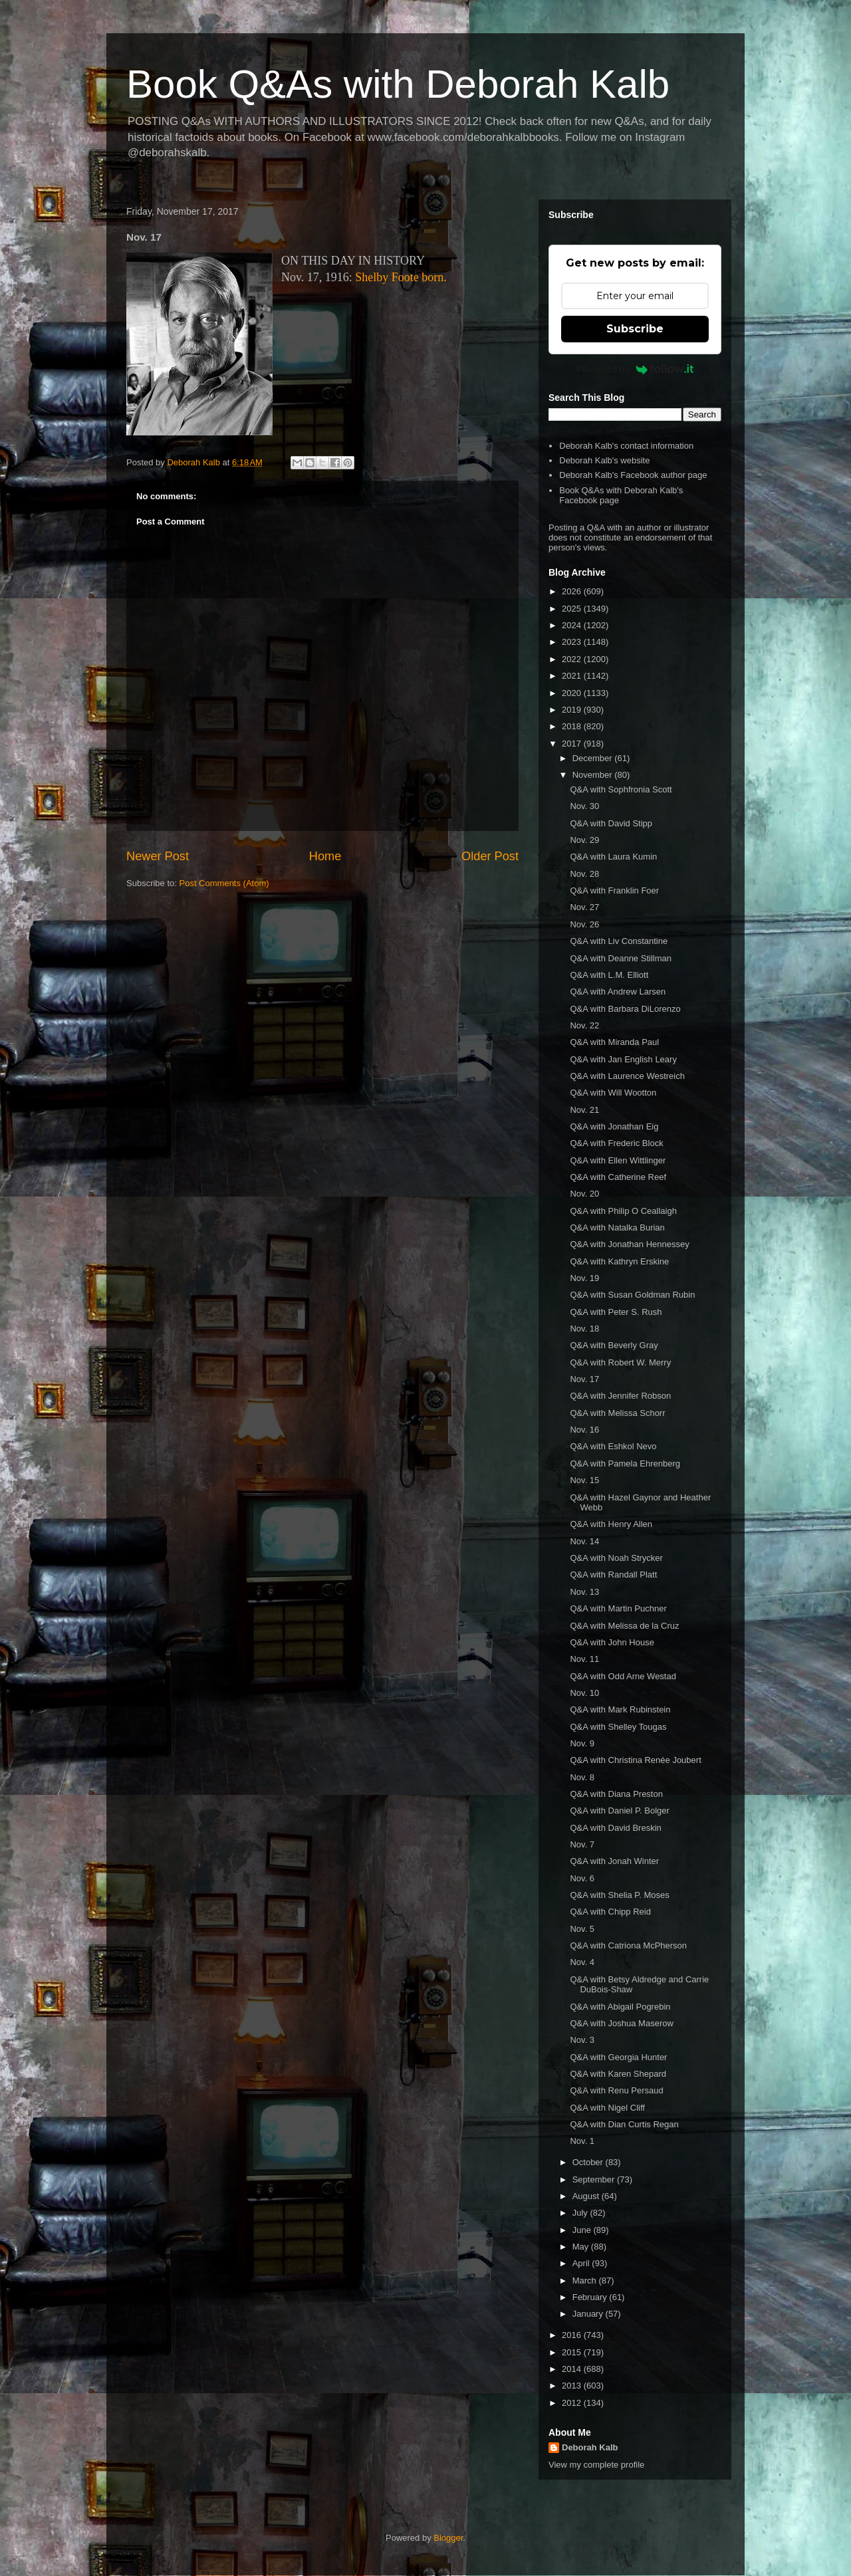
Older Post (490, 856)
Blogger (448, 2538)
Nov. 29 (584, 840)
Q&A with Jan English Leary (623, 1059)
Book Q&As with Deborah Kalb (397, 84)
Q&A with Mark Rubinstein (620, 1709)
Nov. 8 (582, 1777)
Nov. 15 (584, 1480)
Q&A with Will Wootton (613, 1093)
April (582, 2263)
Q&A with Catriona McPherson (628, 1945)
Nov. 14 (584, 1541)
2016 (573, 2335)
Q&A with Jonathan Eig (614, 1126)
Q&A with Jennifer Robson (620, 1396)
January (589, 2314)
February (591, 2297)
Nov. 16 (584, 1430)
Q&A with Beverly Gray (614, 1345)
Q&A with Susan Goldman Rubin (632, 1295)
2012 (573, 2403)
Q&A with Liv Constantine (619, 941)
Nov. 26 (584, 924)
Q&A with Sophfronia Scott (620, 789)
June (583, 2230)
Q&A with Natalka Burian (617, 1227)
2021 (573, 676)
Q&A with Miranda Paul (614, 1042)
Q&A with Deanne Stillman (620, 958)
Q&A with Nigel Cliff (607, 2108)
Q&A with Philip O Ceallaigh (623, 1211)
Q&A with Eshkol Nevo (613, 1446)
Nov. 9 (582, 1743)
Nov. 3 (582, 2040)
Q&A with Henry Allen (611, 1524)
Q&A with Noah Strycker (616, 1558)
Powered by (635, 369)
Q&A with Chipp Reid (610, 1912)
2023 (573, 642)
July (581, 2213)
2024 (573, 625)
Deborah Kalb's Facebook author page (633, 475)
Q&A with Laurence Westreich (627, 1076)
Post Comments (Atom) (224, 883)
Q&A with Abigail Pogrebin (620, 2007)
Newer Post (157, 856)
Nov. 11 (584, 1659)
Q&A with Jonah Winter (614, 1861)
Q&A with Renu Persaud (616, 2090)
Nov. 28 (584, 874)
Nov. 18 (584, 1329)
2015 (573, 2352)
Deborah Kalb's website (604, 460)
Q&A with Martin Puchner (618, 1608)
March (585, 2280)
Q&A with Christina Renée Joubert (635, 1760)
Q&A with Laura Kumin (613, 857)
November (593, 775)
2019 (573, 710)
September (594, 2179)
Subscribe (635, 328)
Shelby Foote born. (401, 277)
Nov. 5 (582, 1929)
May (581, 2247)
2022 (573, 659)
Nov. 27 (584, 907)
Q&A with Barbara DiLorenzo (625, 1009)
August (587, 2196)
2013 (573, 2386)
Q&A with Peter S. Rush (616, 1312)
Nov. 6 (582, 1878)
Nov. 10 (584, 1693)
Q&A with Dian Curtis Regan (624, 2124)
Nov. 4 (582, 1962)
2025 (573, 609)
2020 (573, 693)
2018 (573, 726)
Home (325, 856)
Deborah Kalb (590, 2447)
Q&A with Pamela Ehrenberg (624, 1463)
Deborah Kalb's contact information (626, 446)
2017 (573, 744)
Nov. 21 (584, 1110)
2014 (573, 2369)
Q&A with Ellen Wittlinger (618, 1160)
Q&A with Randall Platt (613, 1575)
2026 (573, 591)
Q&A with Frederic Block (616, 1143)
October (589, 2162)
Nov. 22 (584, 1025)
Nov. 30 (584, 806)
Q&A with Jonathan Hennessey (629, 1244)
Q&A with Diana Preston (616, 1794)
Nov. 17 (584, 1379)
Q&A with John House (612, 1642)
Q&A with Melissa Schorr (617, 1413)
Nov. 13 (584, 1592)
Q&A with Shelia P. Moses (619, 1895)
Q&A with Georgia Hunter (618, 2057)
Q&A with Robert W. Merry (620, 1362)
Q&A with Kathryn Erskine (619, 1261)
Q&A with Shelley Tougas (618, 1727)
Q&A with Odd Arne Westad (622, 1676)
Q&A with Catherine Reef (618, 1177)
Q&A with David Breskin (615, 1828)
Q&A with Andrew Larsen (618, 991)
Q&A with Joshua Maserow (621, 2023)
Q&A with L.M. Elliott (609, 975)
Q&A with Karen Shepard (618, 2074)
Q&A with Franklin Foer (614, 890)
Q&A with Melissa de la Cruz (624, 1626)
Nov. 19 (584, 1278)
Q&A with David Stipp (611, 823)
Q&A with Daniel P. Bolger (619, 1810)
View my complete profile (596, 2465)
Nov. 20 (584, 1194)
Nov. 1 (582, 2141)
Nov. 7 (582, 1844)
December (593, 758)
